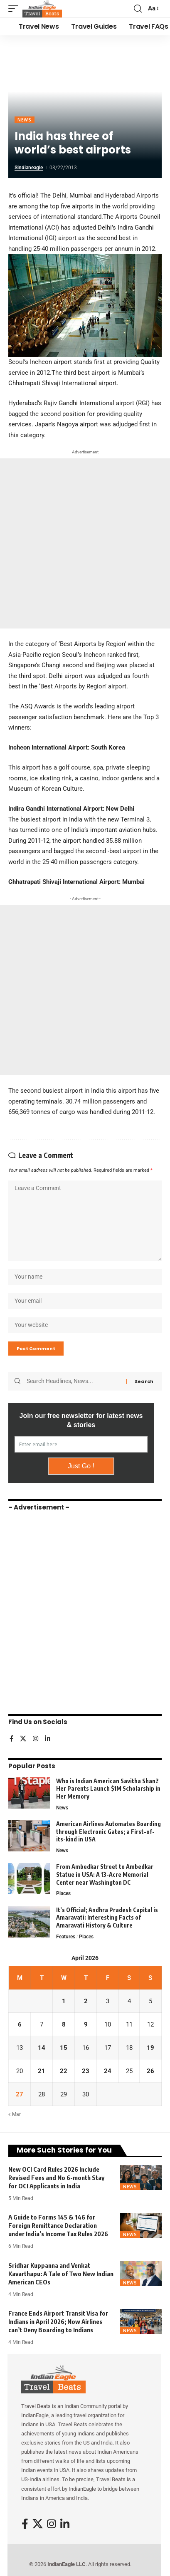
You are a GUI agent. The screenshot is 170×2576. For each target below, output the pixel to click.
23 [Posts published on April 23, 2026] (85, 2071)
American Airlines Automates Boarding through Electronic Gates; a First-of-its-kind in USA (108, 1831)
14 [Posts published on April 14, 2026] (41, 2047)
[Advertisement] (85, 543)
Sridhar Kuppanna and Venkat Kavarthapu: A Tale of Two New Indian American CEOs (60, 2274)
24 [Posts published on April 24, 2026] (107, 2071)
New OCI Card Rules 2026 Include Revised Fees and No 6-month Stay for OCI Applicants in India (56, 2177)
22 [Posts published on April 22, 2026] (63, 2071)
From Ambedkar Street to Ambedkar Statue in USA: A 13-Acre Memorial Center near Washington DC (104, 1874)
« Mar (14, 2114)
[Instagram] (35, 1739)
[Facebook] (11, 1739)
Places (63, 1893)
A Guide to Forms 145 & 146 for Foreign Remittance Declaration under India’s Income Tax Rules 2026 (58, 2225)
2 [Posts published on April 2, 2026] (86, 2001)
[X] (23, 1739)
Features (65, 1937)
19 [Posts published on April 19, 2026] (150, 2047)
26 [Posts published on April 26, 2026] (150, 2071)
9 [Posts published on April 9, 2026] (86, 2024)
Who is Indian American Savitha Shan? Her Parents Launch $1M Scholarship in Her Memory (108, 1788)
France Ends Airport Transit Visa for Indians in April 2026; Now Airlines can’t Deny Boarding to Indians (58, 2321)
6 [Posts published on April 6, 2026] (20, 2024)
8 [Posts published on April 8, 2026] (64, 2024)
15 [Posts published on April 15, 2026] (63, 2047)
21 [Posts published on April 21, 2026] (41, 2071)
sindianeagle (29, 168)
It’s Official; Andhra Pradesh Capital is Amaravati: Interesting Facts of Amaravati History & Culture (107, 1917)
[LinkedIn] (48, 1739)
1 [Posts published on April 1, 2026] (64, 2001)
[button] (15, 8)
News (24, 119)
